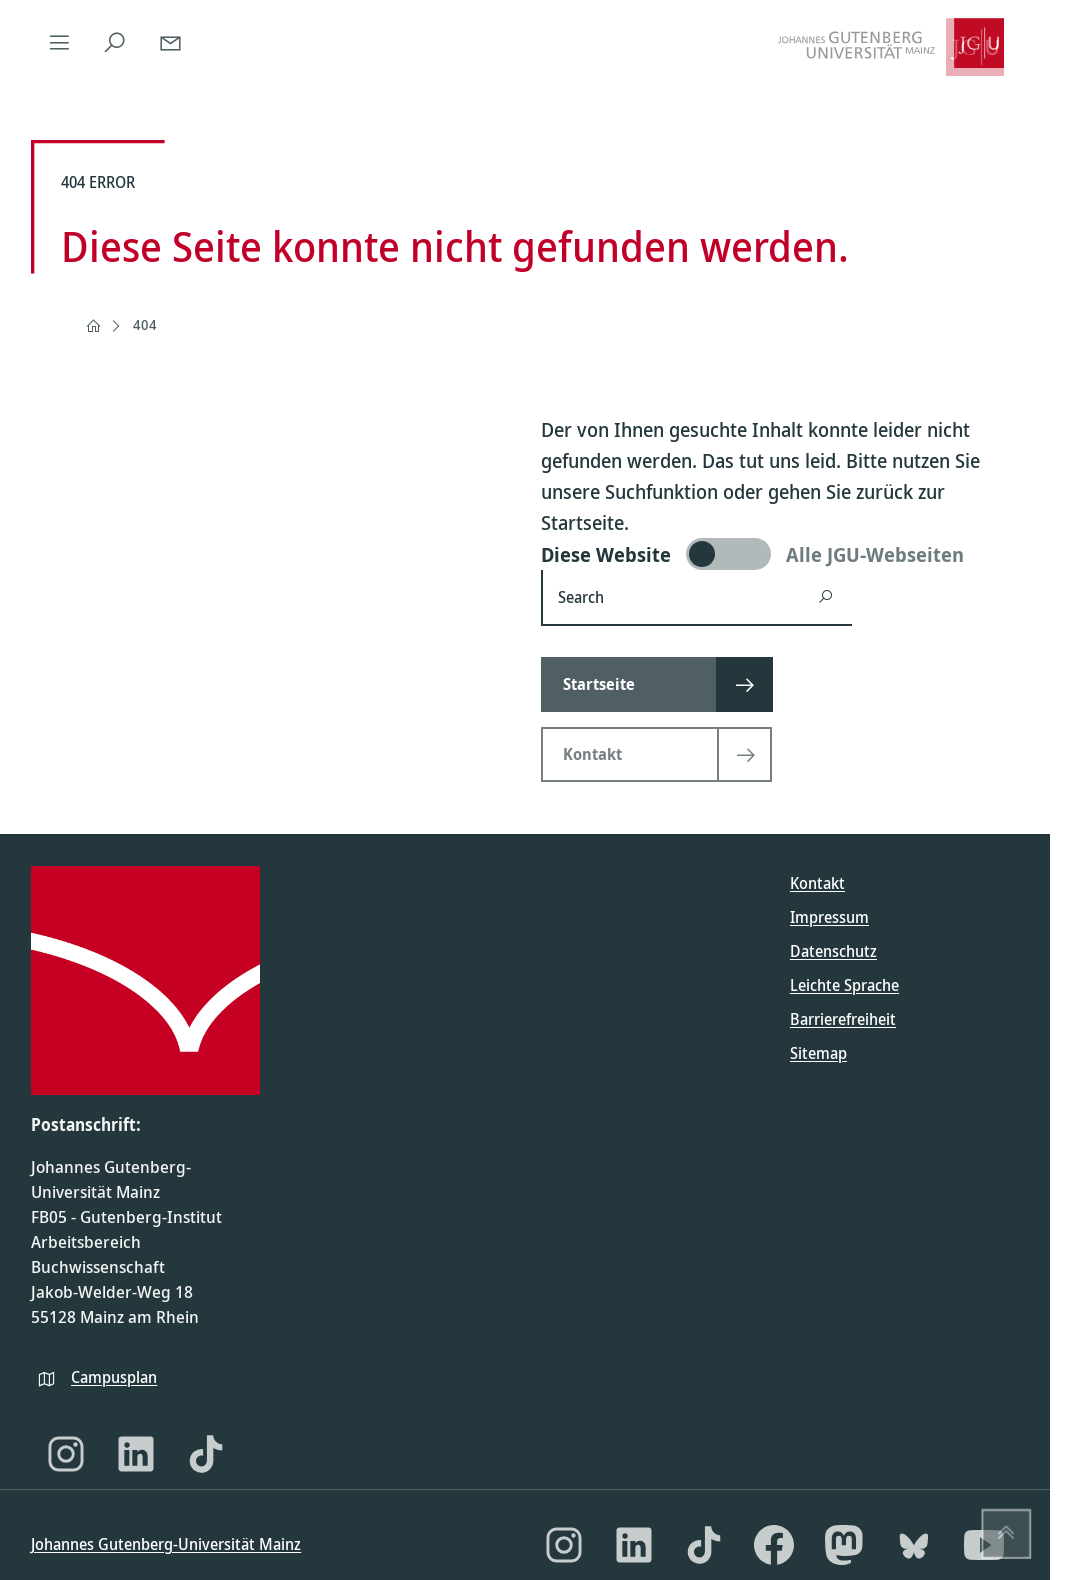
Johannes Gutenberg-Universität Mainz (166, 1544)
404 (145, 324)
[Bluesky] (914, 1545)
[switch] (780, 554)
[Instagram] (66, 1454)
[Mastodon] (844, 1545)
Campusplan (114, 1377)
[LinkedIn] (136, 1454)
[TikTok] (206, 1454)
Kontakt (817, 883)
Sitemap (818, 1053)
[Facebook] (774, 1545)
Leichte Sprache (844, 985)
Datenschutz (833, 951)
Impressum (829, 917)
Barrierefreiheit (843, 1019)
